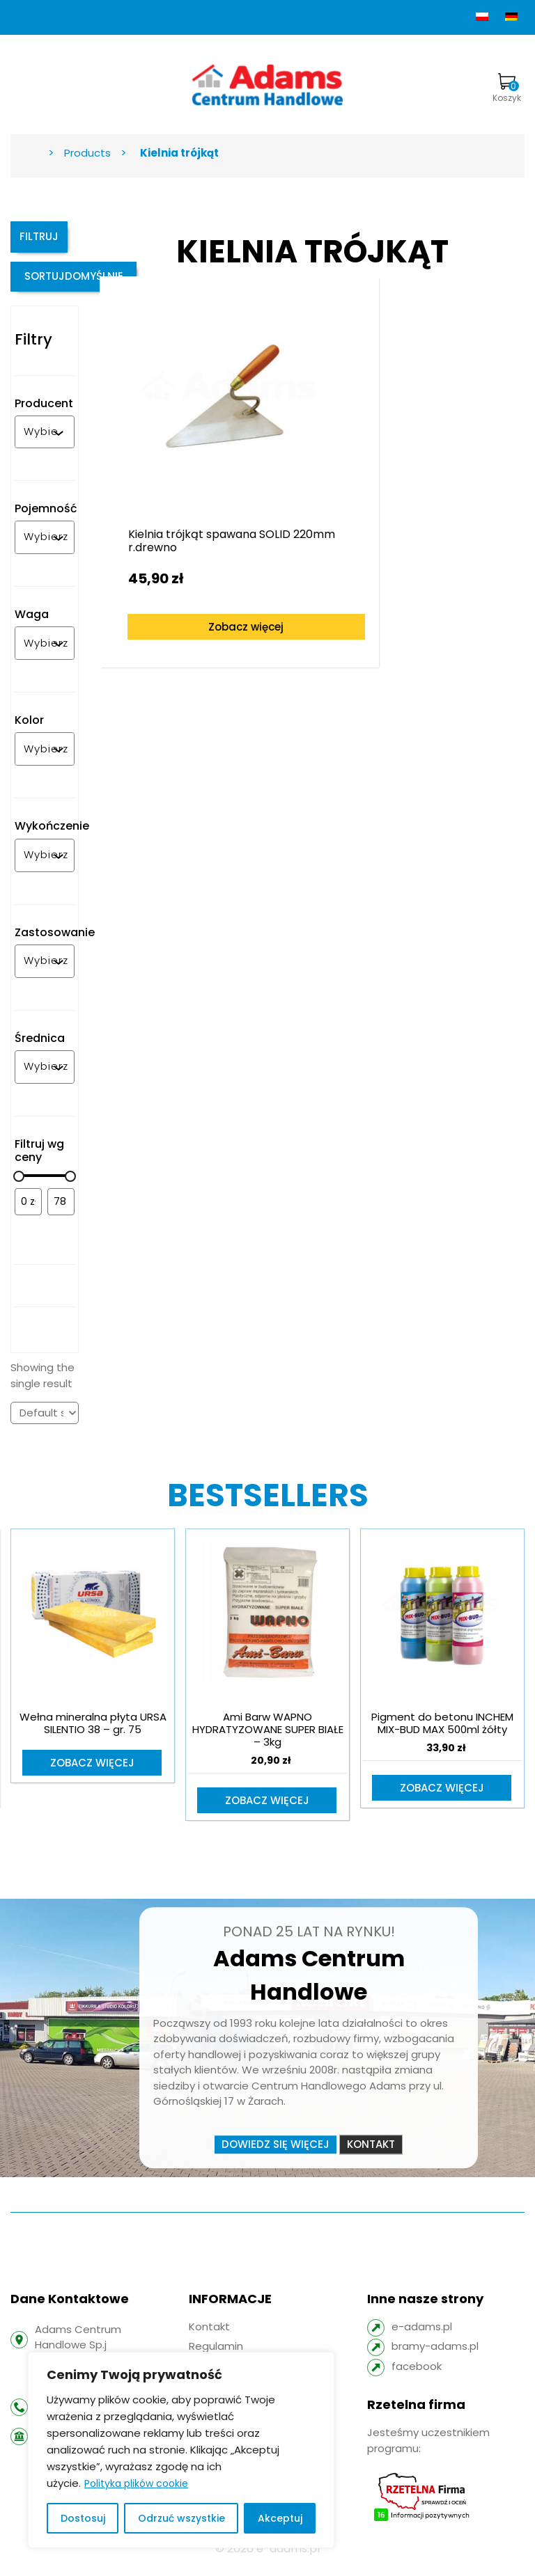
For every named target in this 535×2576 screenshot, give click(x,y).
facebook (416, 2377)
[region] (181, 2450)
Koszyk (507, 88)
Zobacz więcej (207, 576)
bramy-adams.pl (435, 2357)
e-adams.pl (421, 2337)
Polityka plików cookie (136, 2483)
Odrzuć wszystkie (181, 2518)
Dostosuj (83, 2518)
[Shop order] (44, 1423)
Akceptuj (280, 2518)
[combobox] (41, 442)
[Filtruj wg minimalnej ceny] (28, 1212)
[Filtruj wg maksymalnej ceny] (61, 1212)
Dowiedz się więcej (275, 2155)
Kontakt (371, 2155)
